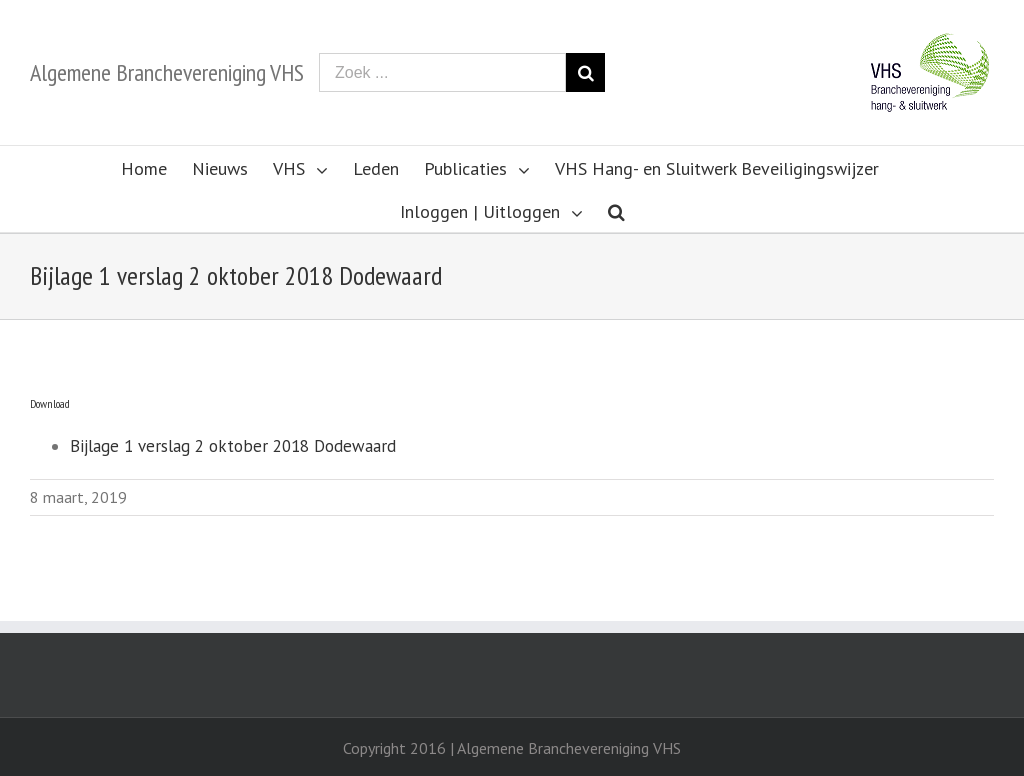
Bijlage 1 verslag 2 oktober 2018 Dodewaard (233, 446)
